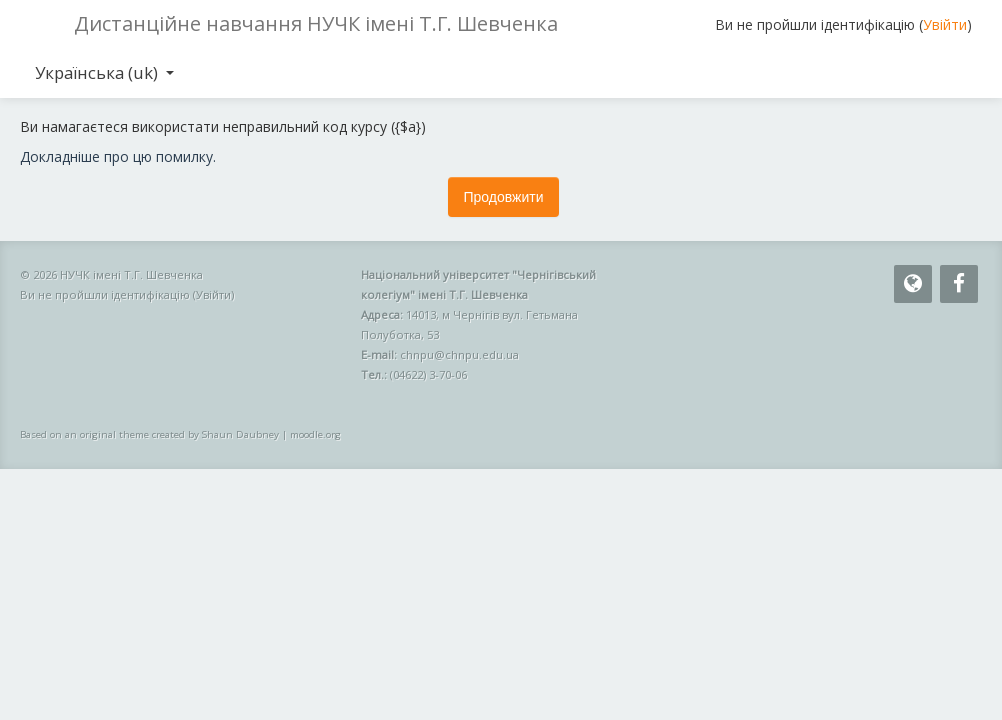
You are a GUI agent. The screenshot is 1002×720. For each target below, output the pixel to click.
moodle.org (315, 434)
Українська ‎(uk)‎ (104, 72)
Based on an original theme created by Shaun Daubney (149, 434)
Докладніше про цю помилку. (118, 156)
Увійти (945, 24)
